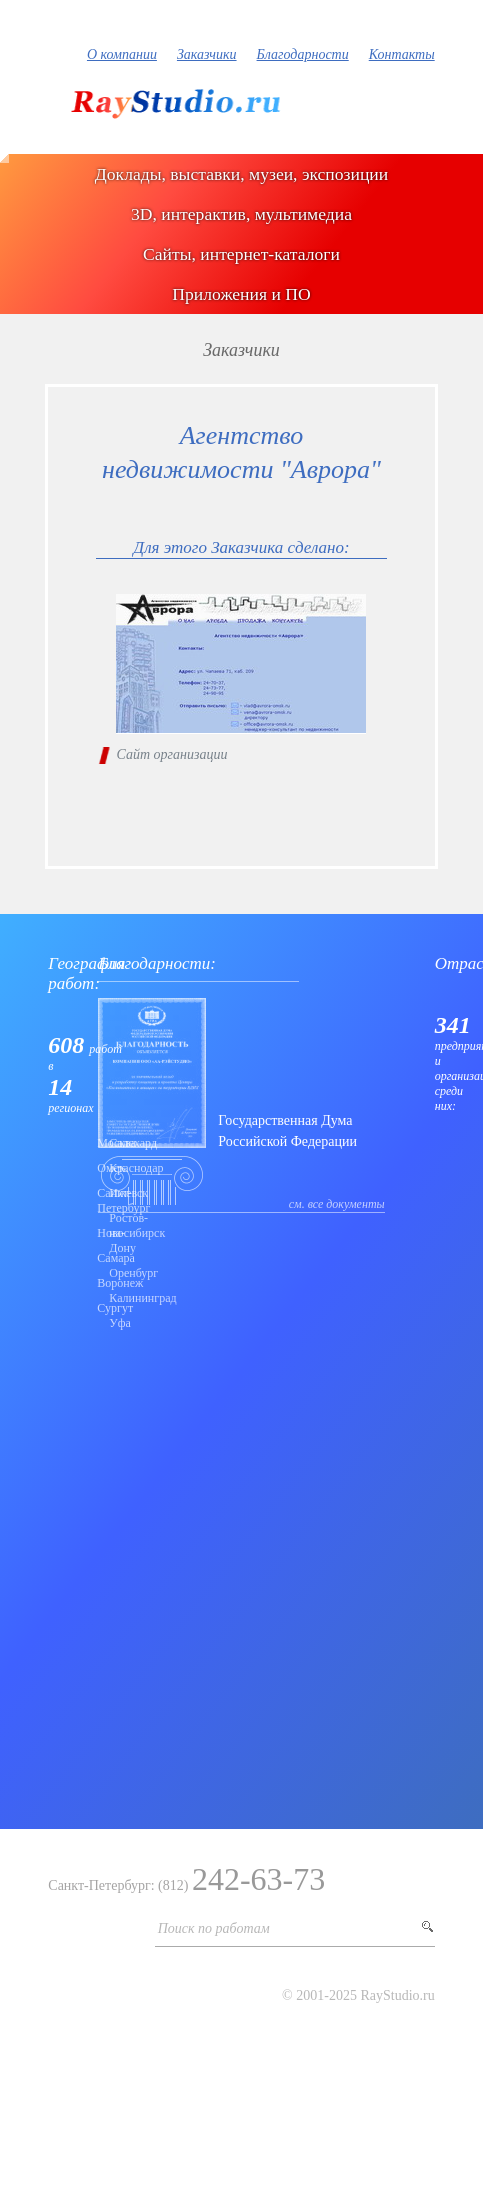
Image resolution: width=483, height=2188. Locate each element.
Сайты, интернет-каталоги (241, 254)
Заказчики (207, 54)
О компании (122, 54)
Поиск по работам (214, 1928)
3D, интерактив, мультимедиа (241, 214)
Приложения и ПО (241, 294)
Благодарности (303, 54)
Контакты (402, 54)
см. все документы (337, 1204)
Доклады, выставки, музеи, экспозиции (241, 174)
